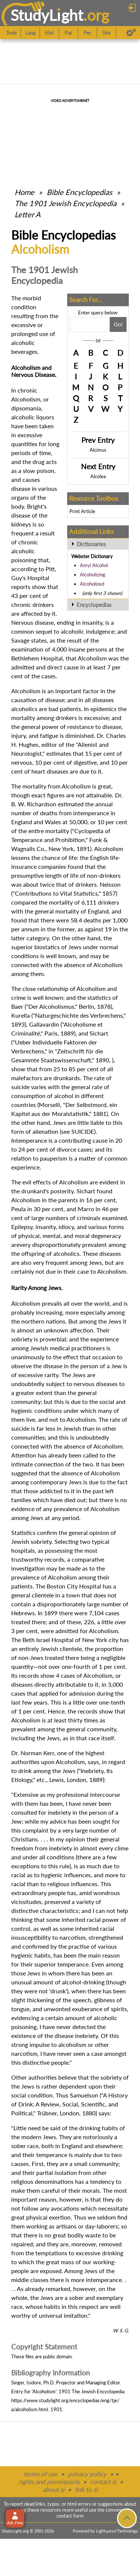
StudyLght (46, 15)
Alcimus (98, 450)
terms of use (40, 2474)
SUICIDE (82, 1131)
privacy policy (87, 2474)
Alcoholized (92, 584)
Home (24, 192)
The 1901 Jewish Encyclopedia (66, 203)
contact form (70, 2516)
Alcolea (98, 476)
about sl (53, 2489)
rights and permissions (49, 2482)
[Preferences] (131, 32)
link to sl (86, 2489)
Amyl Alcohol (94, 565)
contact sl (103, 2482)
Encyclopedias (94, 604)
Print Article (82, 511)
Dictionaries (91, 544)
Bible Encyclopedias (79, 192)
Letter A (28, 214)
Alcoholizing (92, 574)
